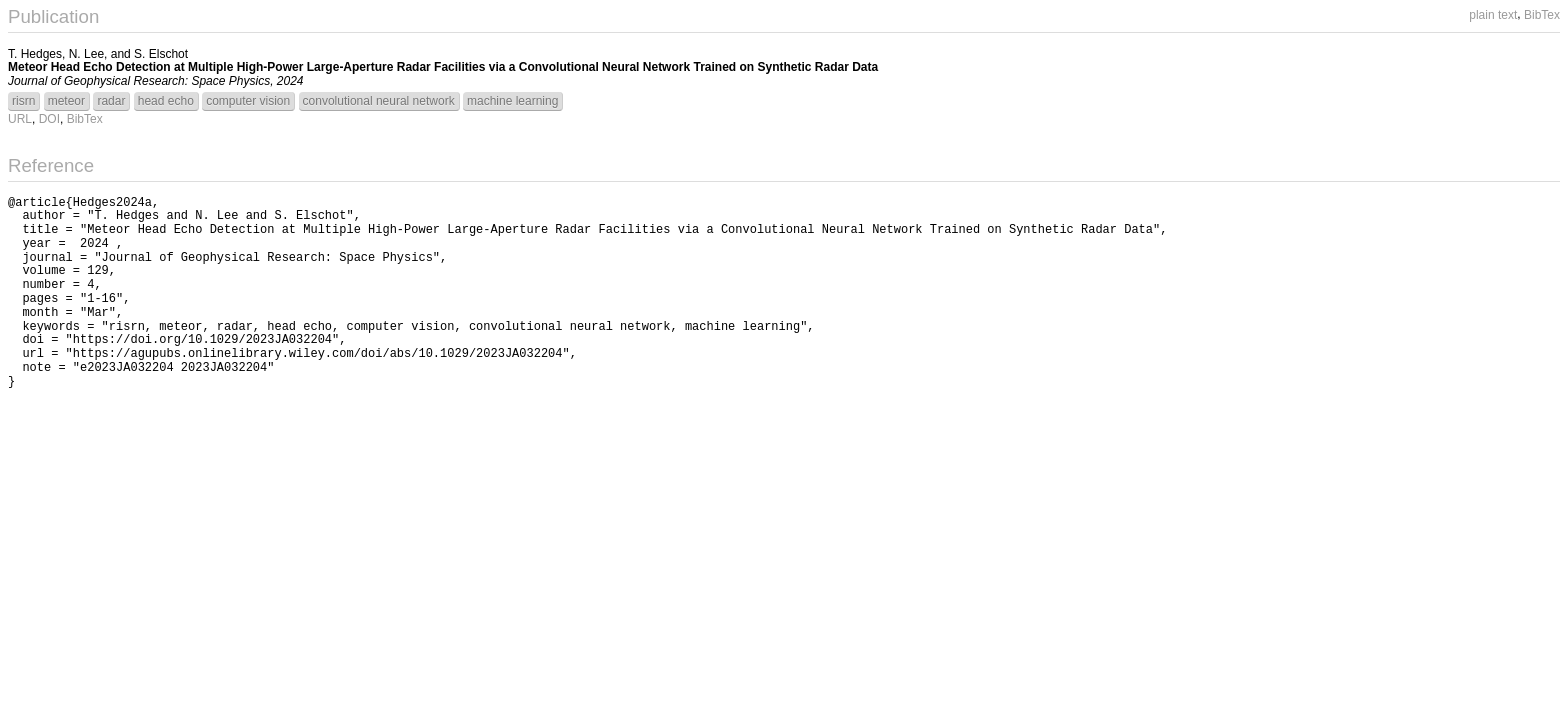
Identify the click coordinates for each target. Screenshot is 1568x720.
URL (20, 119)
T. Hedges (35, 54)
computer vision (248, 101)
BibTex (1542, 15)
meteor (66, 101)
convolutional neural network (379, 101)
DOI (49, 119)
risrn (23, 101)
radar (111, 101)
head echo (166, 101)
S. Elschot (161, 54)
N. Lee (86, 54)
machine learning (512, 101)
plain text (1493, 15)
